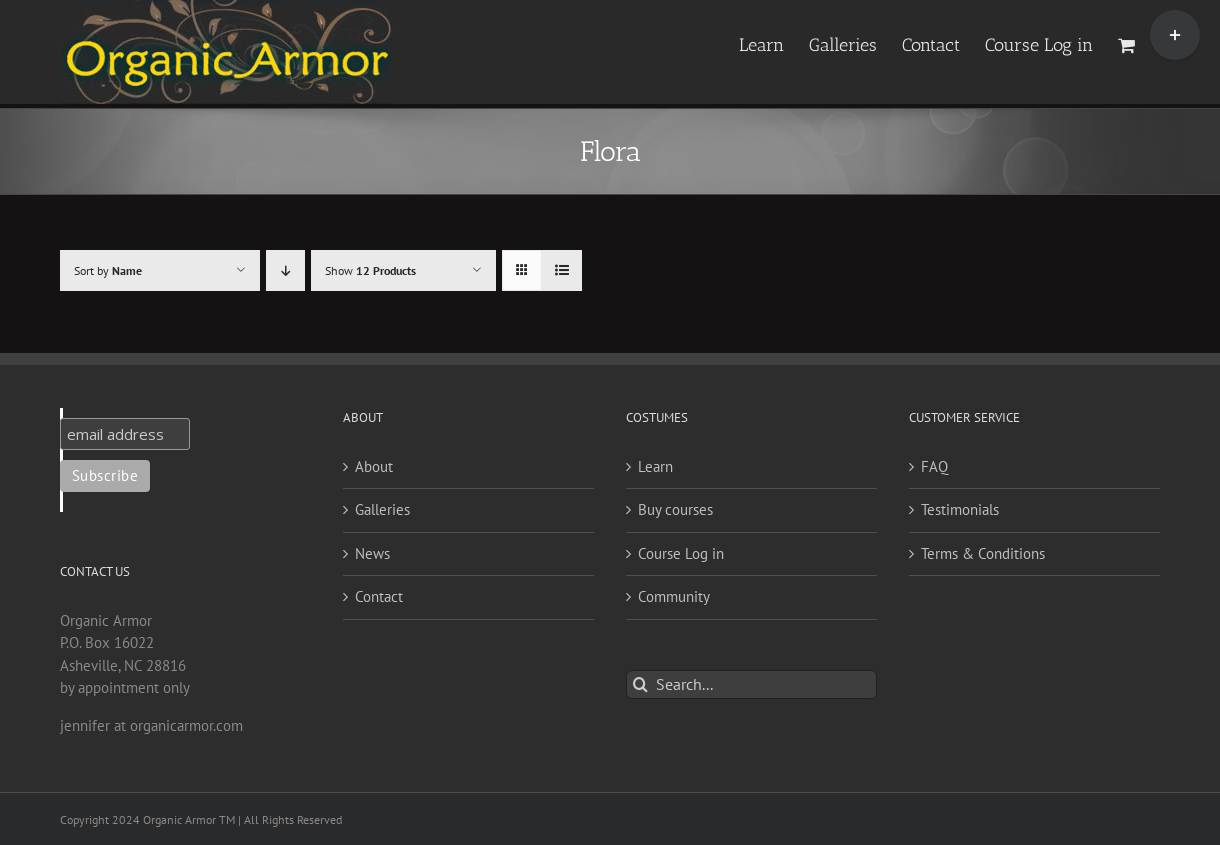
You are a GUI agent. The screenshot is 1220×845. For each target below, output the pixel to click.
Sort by (108, 270)
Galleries (382, 509)
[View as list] (561, 270)
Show (370, 270)
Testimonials (960, 509)
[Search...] (751, 684)
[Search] (640, 684)
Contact (379, 596)
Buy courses (675, 509)
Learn (655, 466)
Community (674, 596)
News (372, 553)
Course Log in (681, 553)
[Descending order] (285, 270)
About (374, 466)
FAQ (934, 466)
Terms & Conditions (983, 553)
